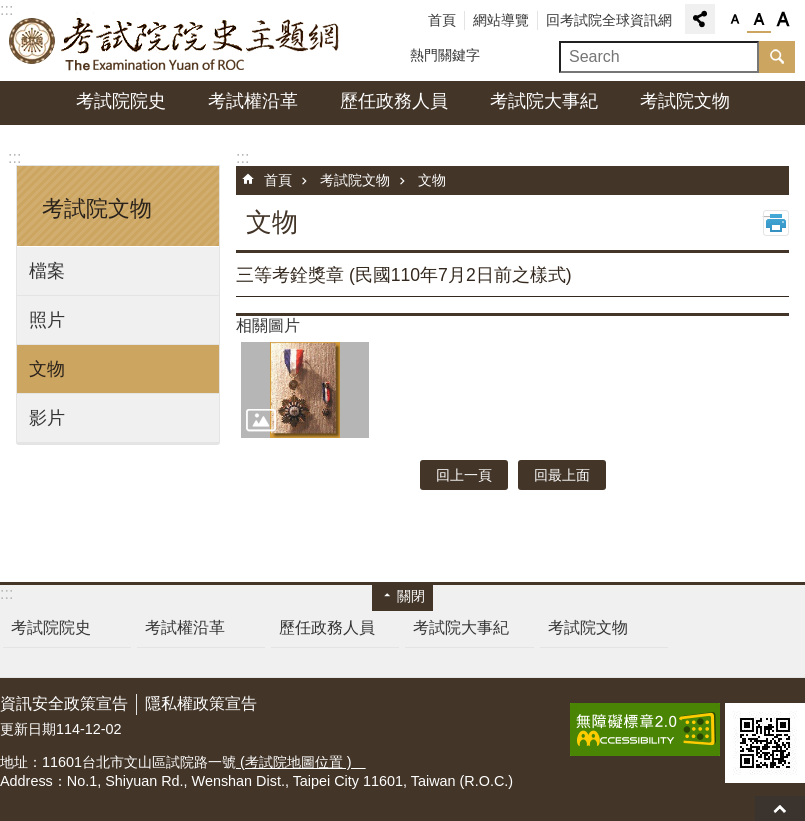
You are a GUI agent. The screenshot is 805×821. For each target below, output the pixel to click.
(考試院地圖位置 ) (301, 762)
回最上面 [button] (562, 475)
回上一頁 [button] (464, 475)
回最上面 (780, 808)
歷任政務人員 (394, 101)
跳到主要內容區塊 (10, 10)
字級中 (759, 20)
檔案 (47, 271)
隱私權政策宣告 (201, 703)
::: (14, 157)
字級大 (783, 20)
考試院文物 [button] (97, 208)
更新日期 (28, 729)
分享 (700, 19)
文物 (47, 369)
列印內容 (776, 223)
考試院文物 (685, 101)
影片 (47, 418)
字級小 (735, 20)
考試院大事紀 (544, 101)
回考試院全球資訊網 (609, 20)
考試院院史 (121, 101)
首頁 (442, 20)
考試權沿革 (253, 101)
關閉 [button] (411, 596)
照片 (47, 320)
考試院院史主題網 (175, 41)
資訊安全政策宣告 (64, 703)
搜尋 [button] (777, 57)
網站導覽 (501, 20)
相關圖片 (268, 325)
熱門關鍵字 (445, 55)
